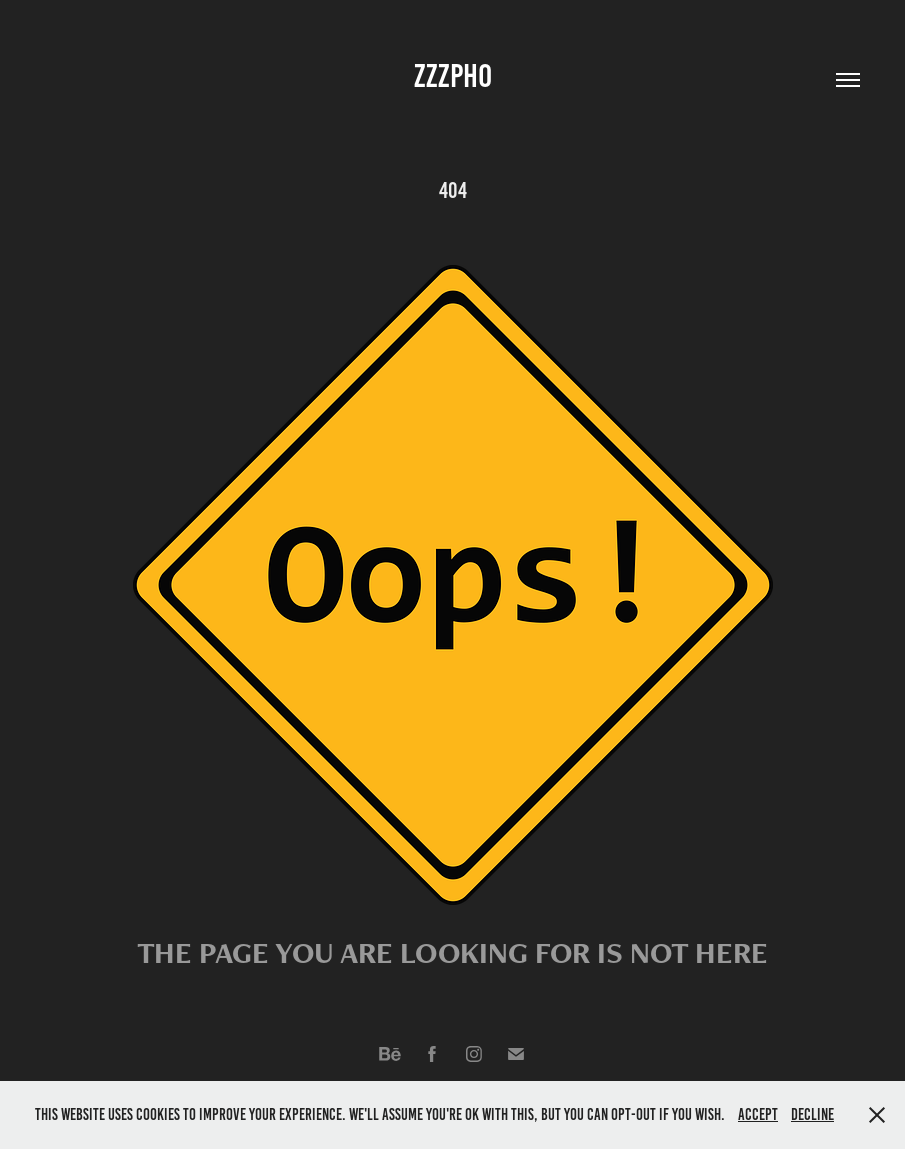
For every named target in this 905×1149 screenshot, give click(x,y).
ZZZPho (453, 76)
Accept (758, 1114)
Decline (812, 1114)
